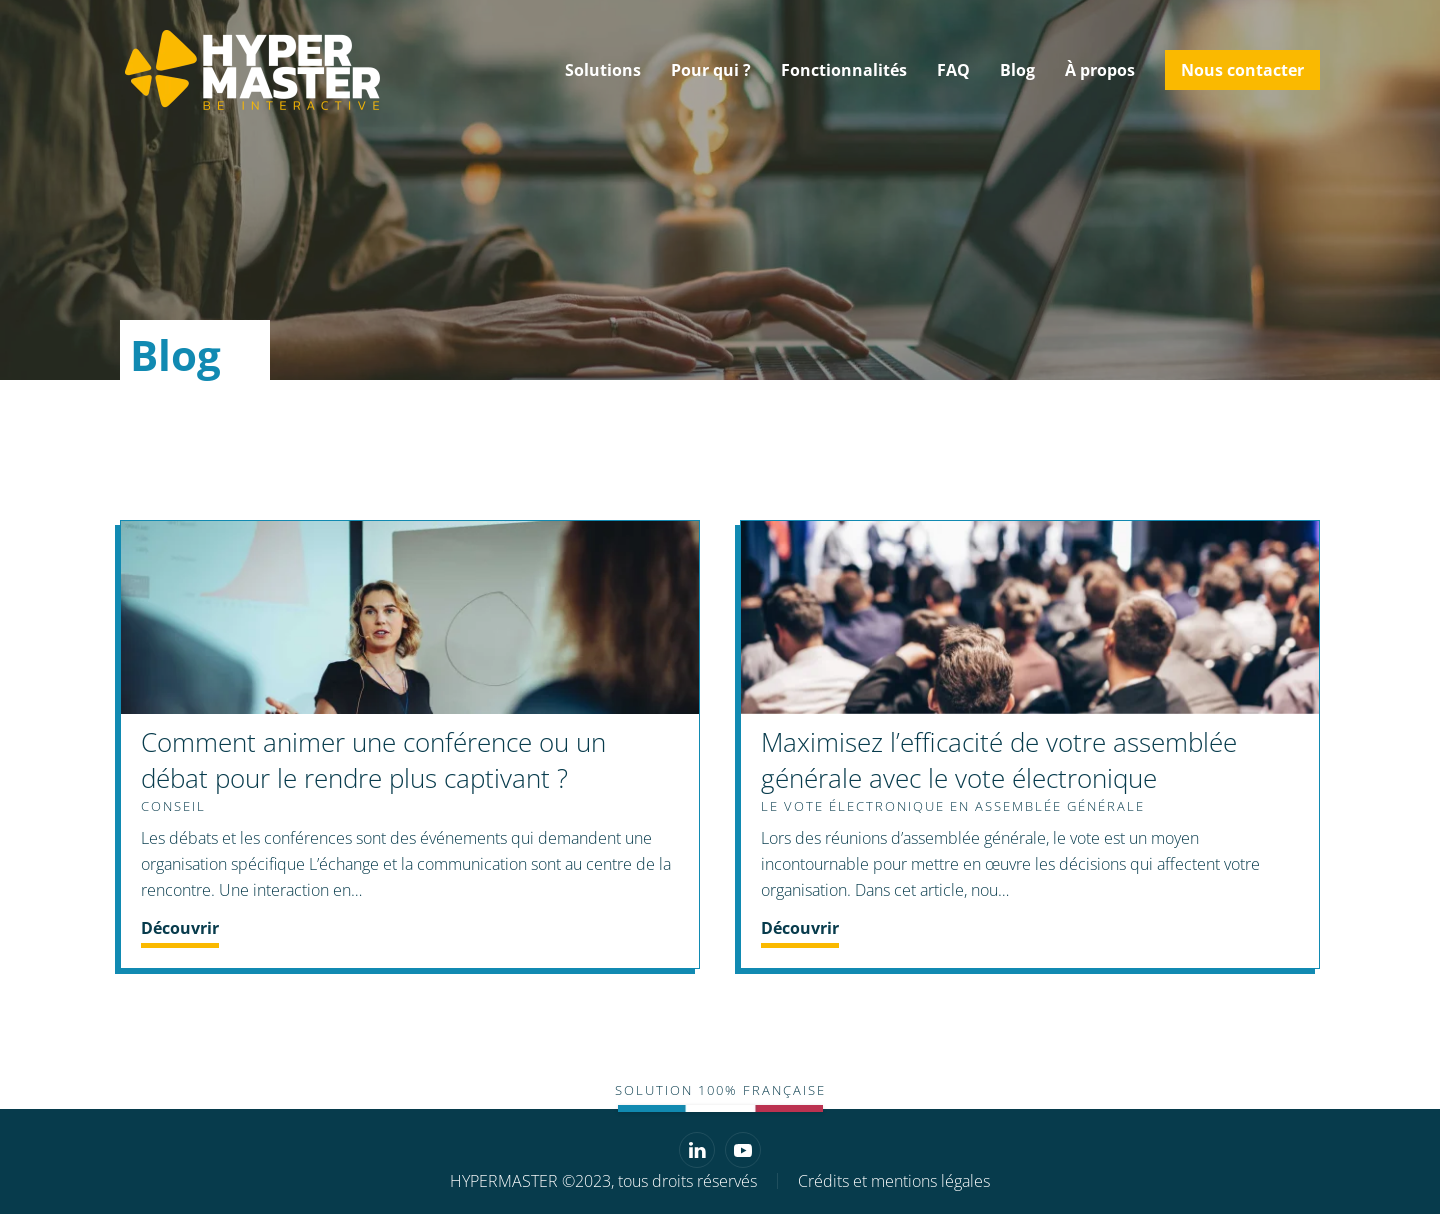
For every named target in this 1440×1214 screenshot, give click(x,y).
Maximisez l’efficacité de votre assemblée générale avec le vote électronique (999, 760)
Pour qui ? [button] (711, 70)
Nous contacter (1242, 70)
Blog (1017, 70)
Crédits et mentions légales (894, 1181)
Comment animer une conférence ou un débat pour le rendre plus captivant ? (373, 760)
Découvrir (180, 928)
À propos (1100, 70)
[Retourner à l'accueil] (250, 70)
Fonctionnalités (844, 70)
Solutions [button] (603, 70)
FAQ (953, 70)
